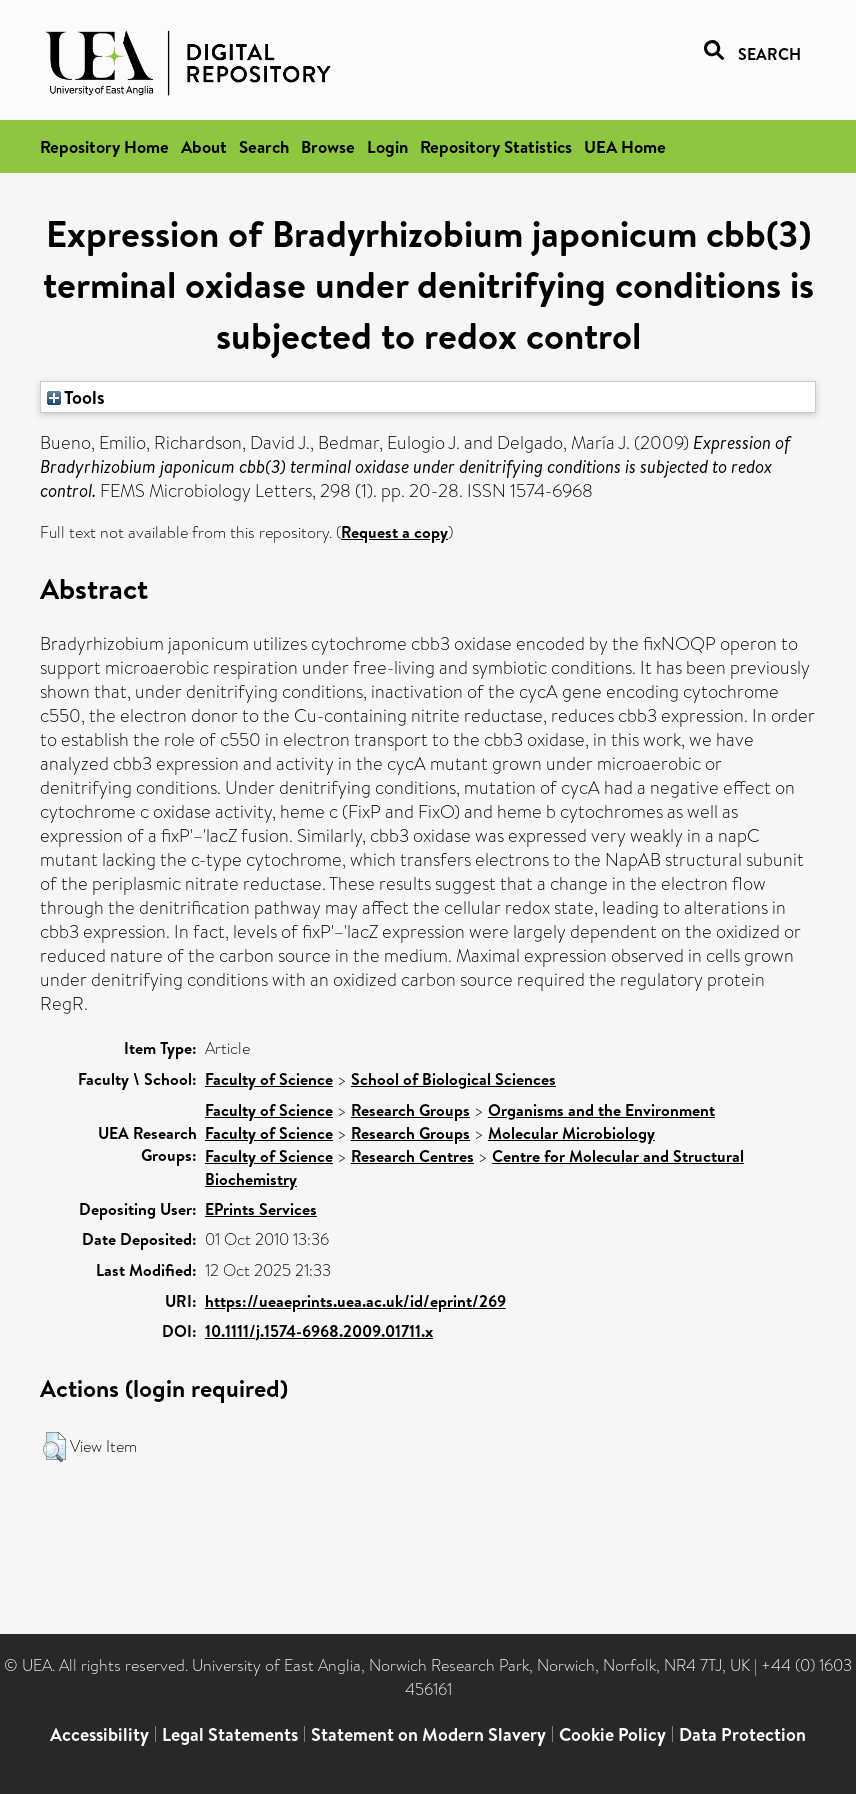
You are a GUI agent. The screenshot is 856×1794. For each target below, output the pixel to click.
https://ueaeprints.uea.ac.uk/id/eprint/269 (355, 1301)
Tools (76, 397)
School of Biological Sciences (453, 1079)
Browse (328, 146)
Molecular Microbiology (571, 1133)
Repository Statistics (496, 146)
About (204, 146)
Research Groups (410, 1110)
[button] (54, 1447)
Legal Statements (230, 1734)
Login (387, 146)
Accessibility (99, 1734)
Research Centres (412, 1156)
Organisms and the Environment (601, 1110)
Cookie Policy (612, 1734)
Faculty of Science (269, 1079)
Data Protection (742, 1734)
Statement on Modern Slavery (428, 1734)
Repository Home (104, 146)
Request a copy (394, 532)
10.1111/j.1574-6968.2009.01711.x (319, 1331)
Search (264, 146)
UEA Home (625, 146)
